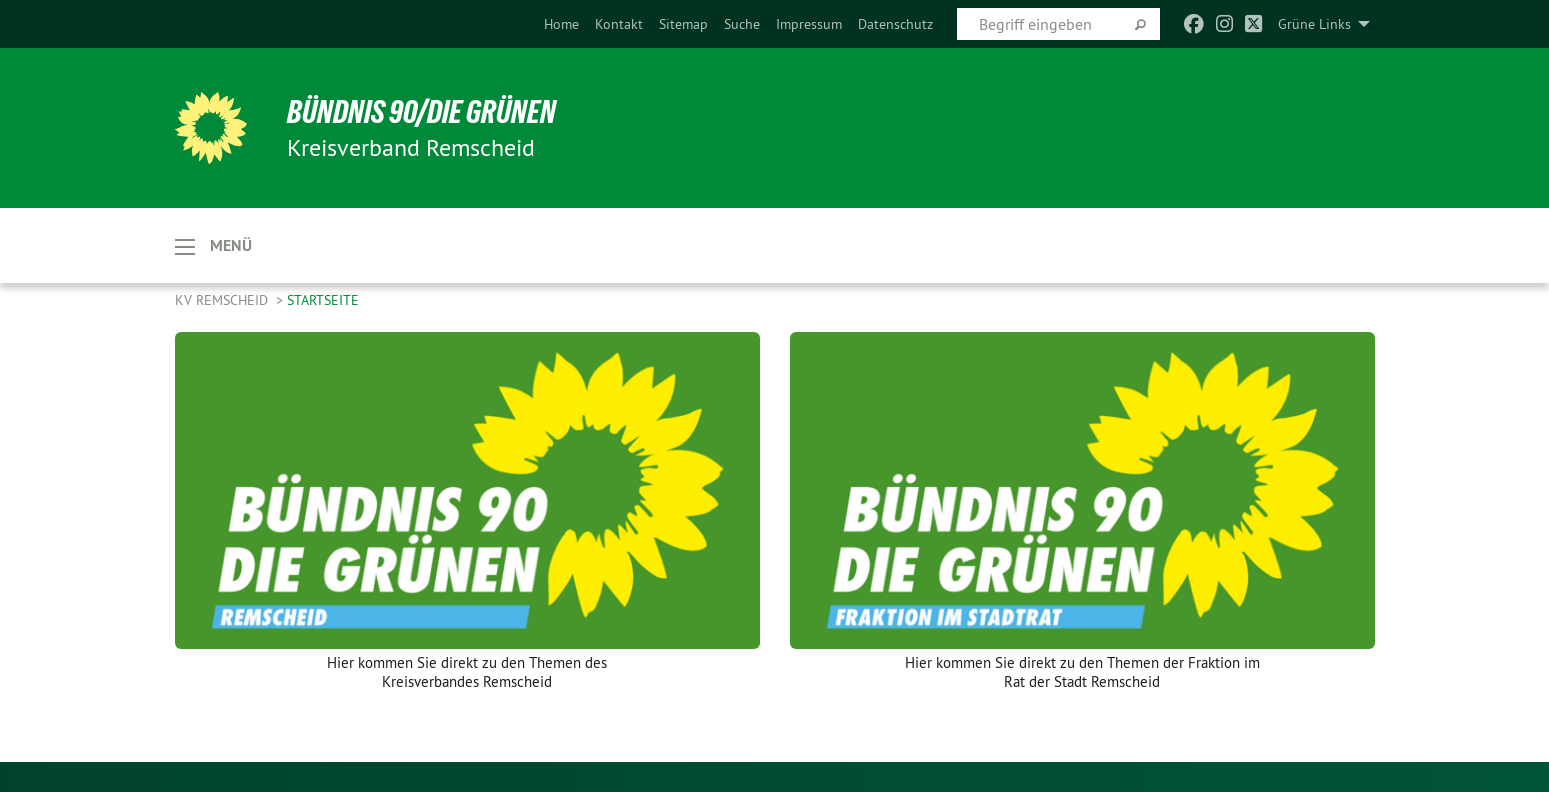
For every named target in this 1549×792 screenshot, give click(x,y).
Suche (742, 24)
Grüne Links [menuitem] (1314, 24)
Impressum (809, 24)
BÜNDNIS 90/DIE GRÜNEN (421, 112)
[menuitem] (561, 24)
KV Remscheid (223, 300)
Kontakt (619, 24)
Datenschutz (895, 24)
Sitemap (683, 24)
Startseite (323, 300)
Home (561, 24)
